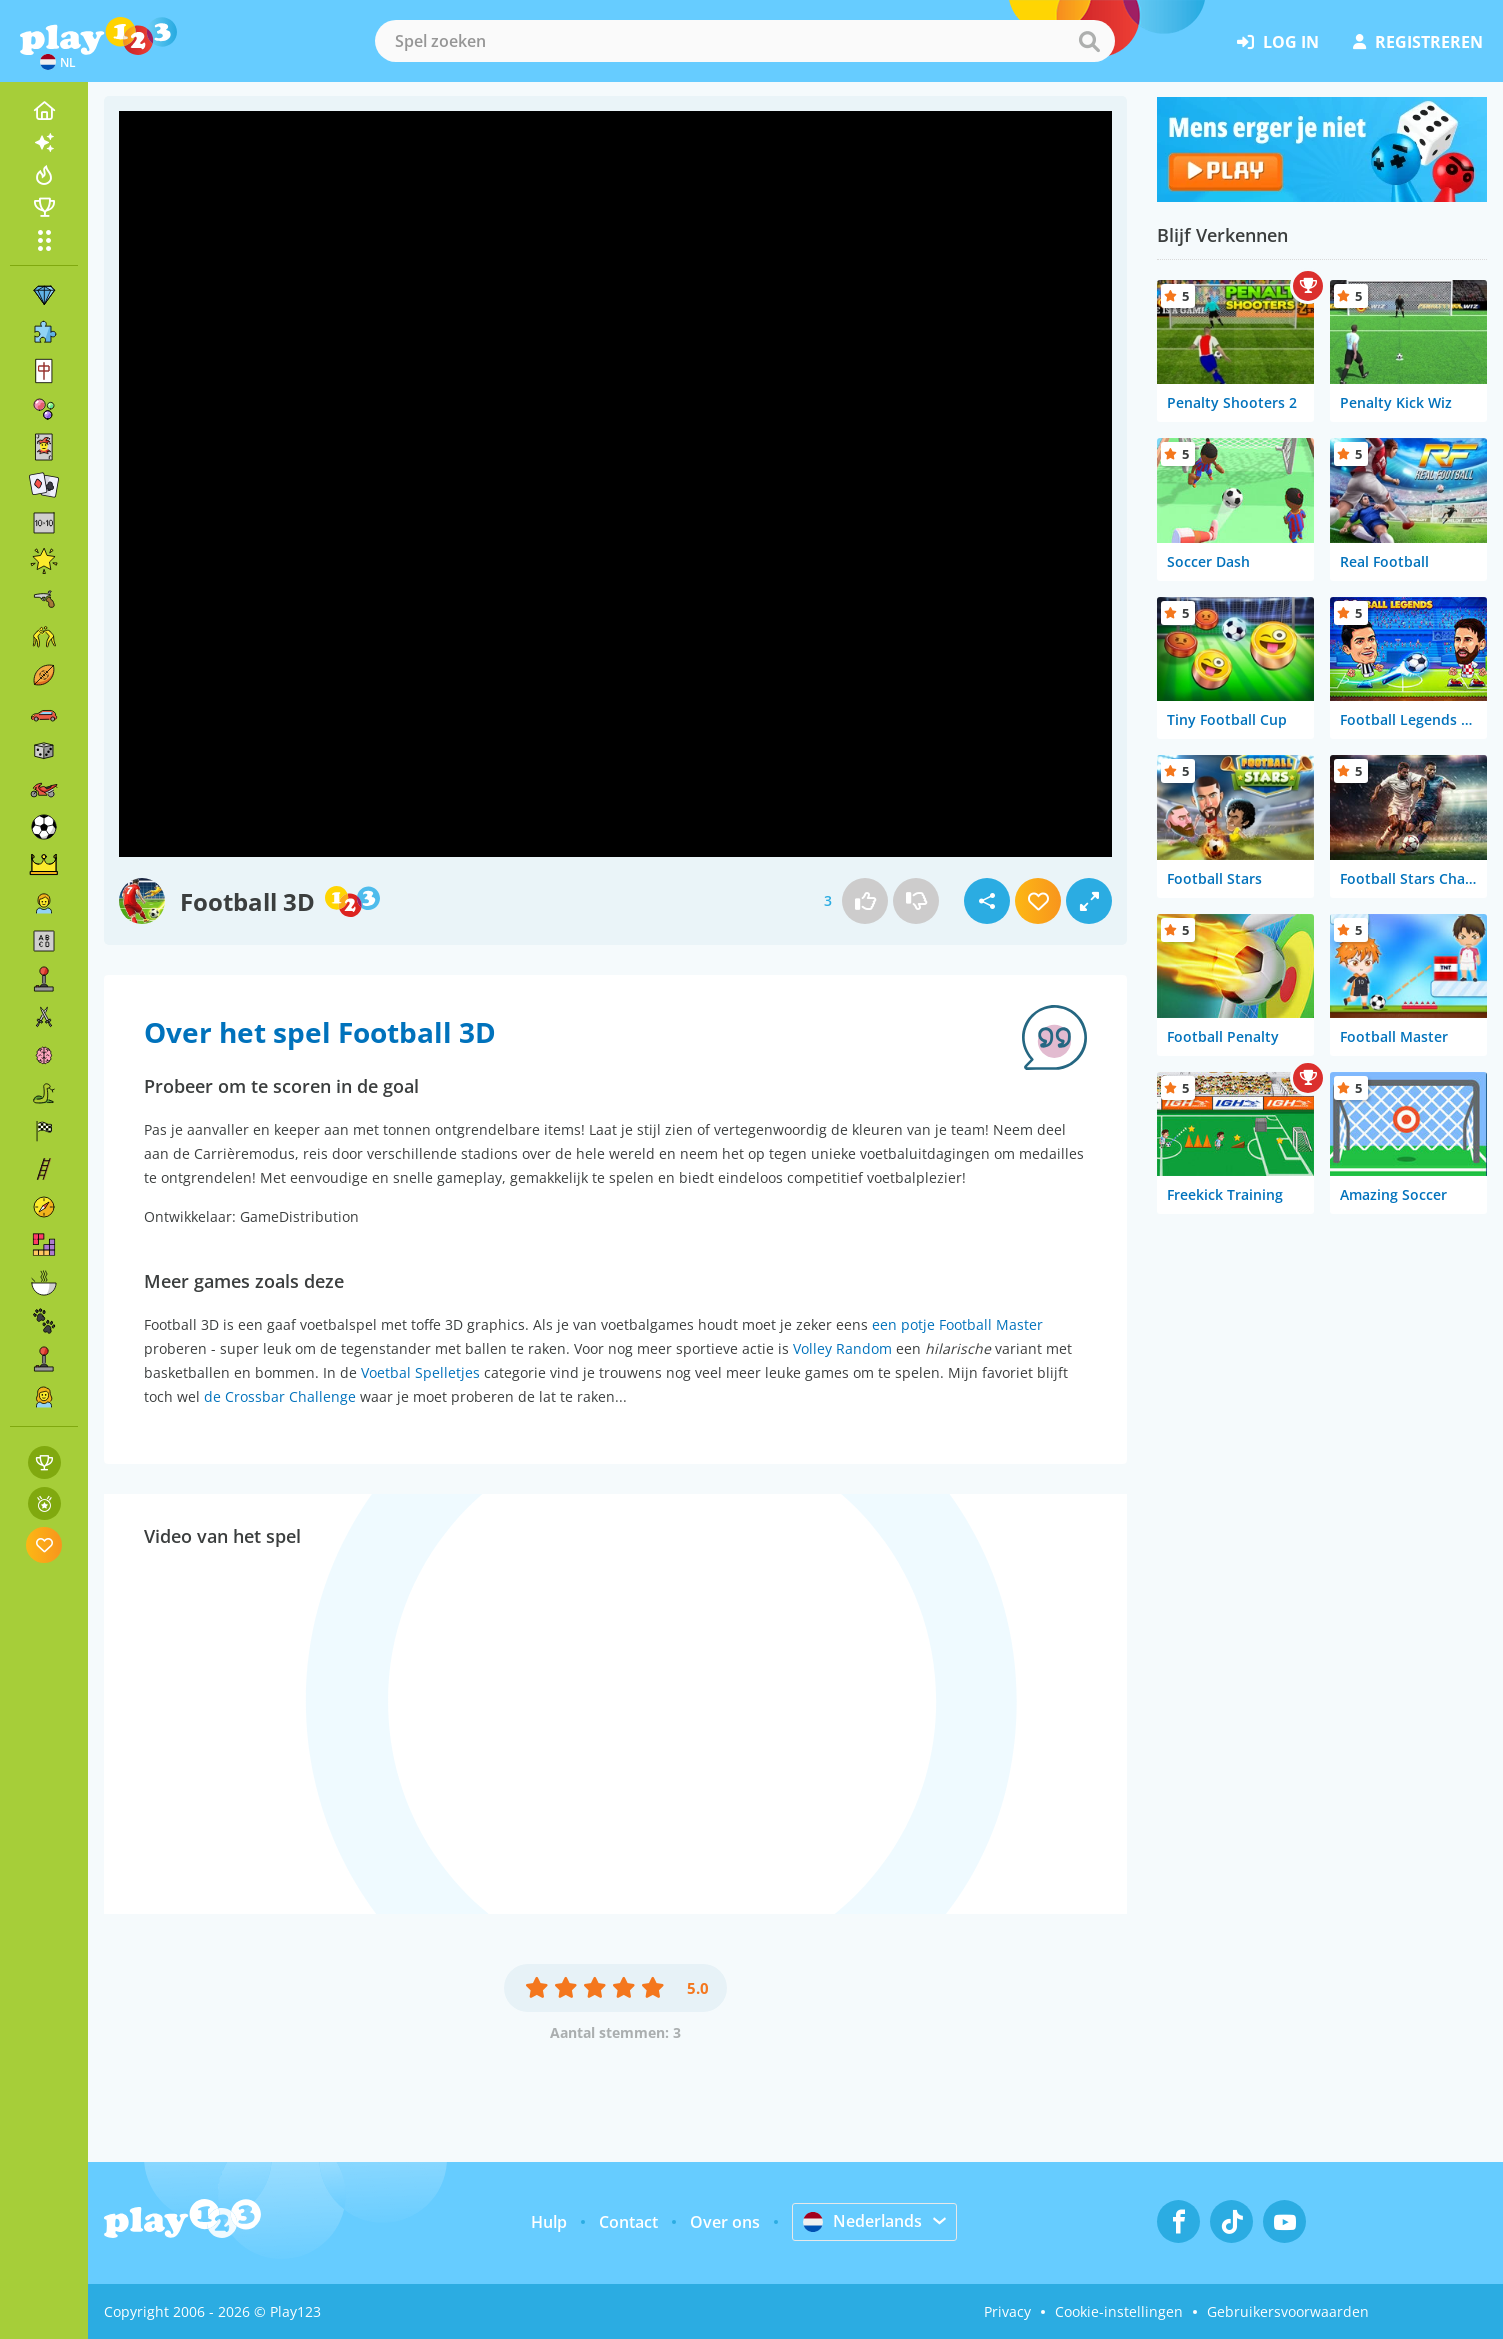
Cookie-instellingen (1119, 2311)
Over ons (725, 2222)
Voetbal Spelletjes (420, 1372)
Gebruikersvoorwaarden (1288, 2311)
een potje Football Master (957, 1324)
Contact (628, 2222)
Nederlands (862, 2221)
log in (1278, 42)
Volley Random (842, 1348)
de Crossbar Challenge (280, 1396)
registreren (1418, 42)
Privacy (1007, 2311)
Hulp (549, 2222)
